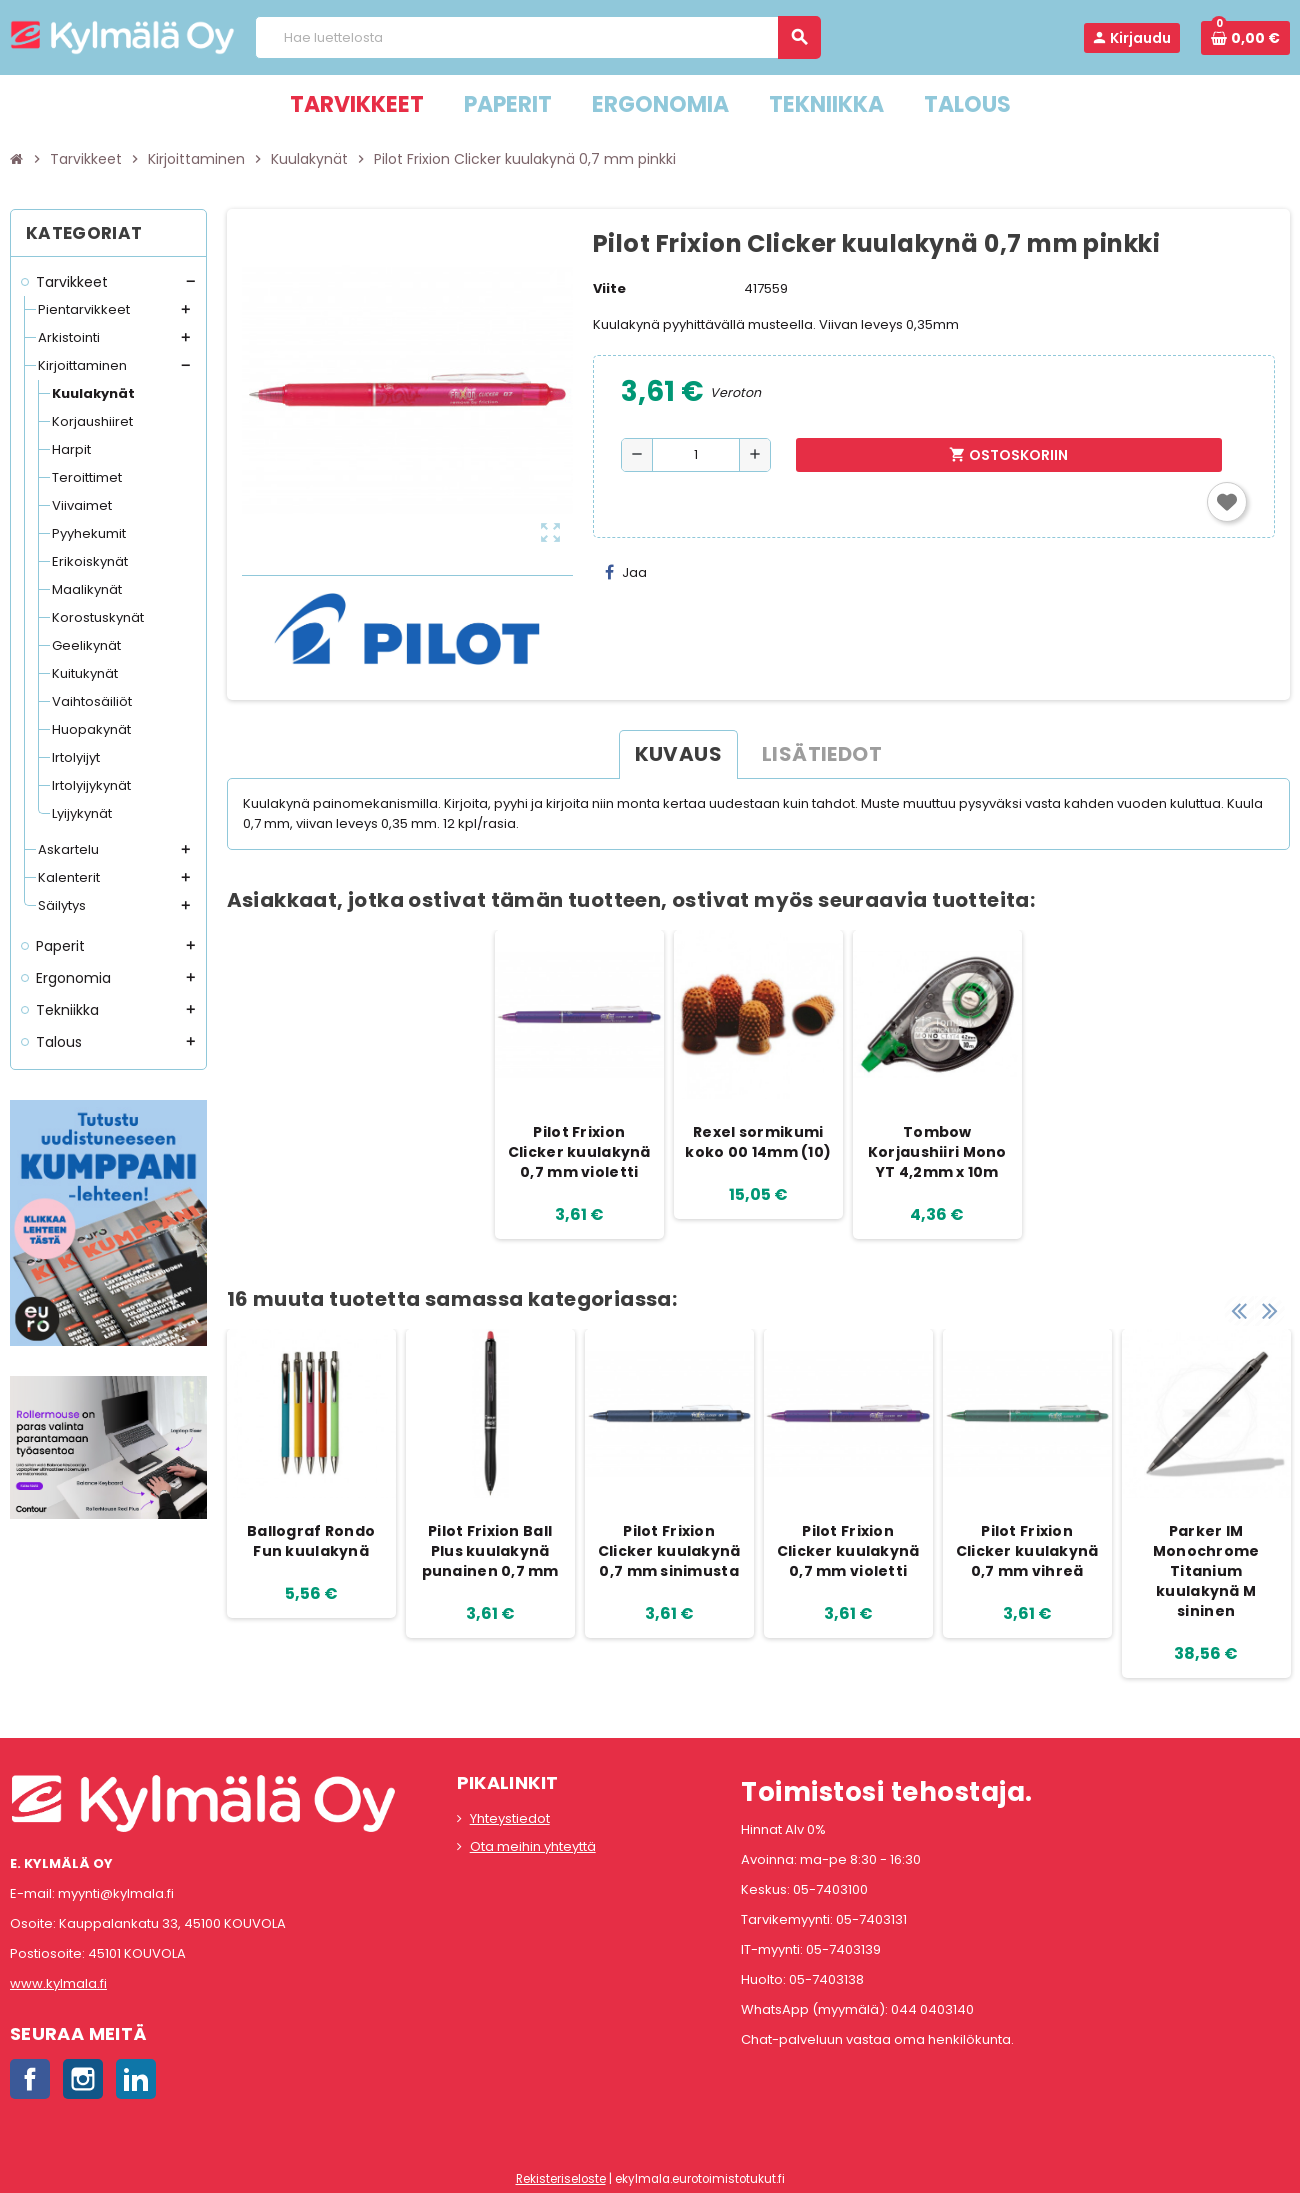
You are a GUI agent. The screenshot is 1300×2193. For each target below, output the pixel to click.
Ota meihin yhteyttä (533, 1846)
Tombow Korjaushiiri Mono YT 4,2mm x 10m (937, 1152)
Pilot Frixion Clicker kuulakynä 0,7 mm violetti (579, 1152)
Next (1270, 1309)
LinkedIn (136, 2079)
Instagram (83, 2079)
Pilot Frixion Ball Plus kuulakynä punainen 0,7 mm (490, 1551)
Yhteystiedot (510, 1818)
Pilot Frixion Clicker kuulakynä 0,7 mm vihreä (1027, 1551)
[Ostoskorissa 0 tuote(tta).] (1245, 38)
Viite (609, 288)
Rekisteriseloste (561, 2179)
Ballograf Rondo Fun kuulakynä (311, 1541)
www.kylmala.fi (58, 1983)
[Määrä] (696, 455)
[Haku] (537, 37)
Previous (1239, 1309)
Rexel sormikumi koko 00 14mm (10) (758, 1142)
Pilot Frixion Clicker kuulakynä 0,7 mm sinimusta (669, 1551)
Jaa (626, 572)
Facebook (30, 2079)
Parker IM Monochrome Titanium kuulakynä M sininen (1206, 1571)
